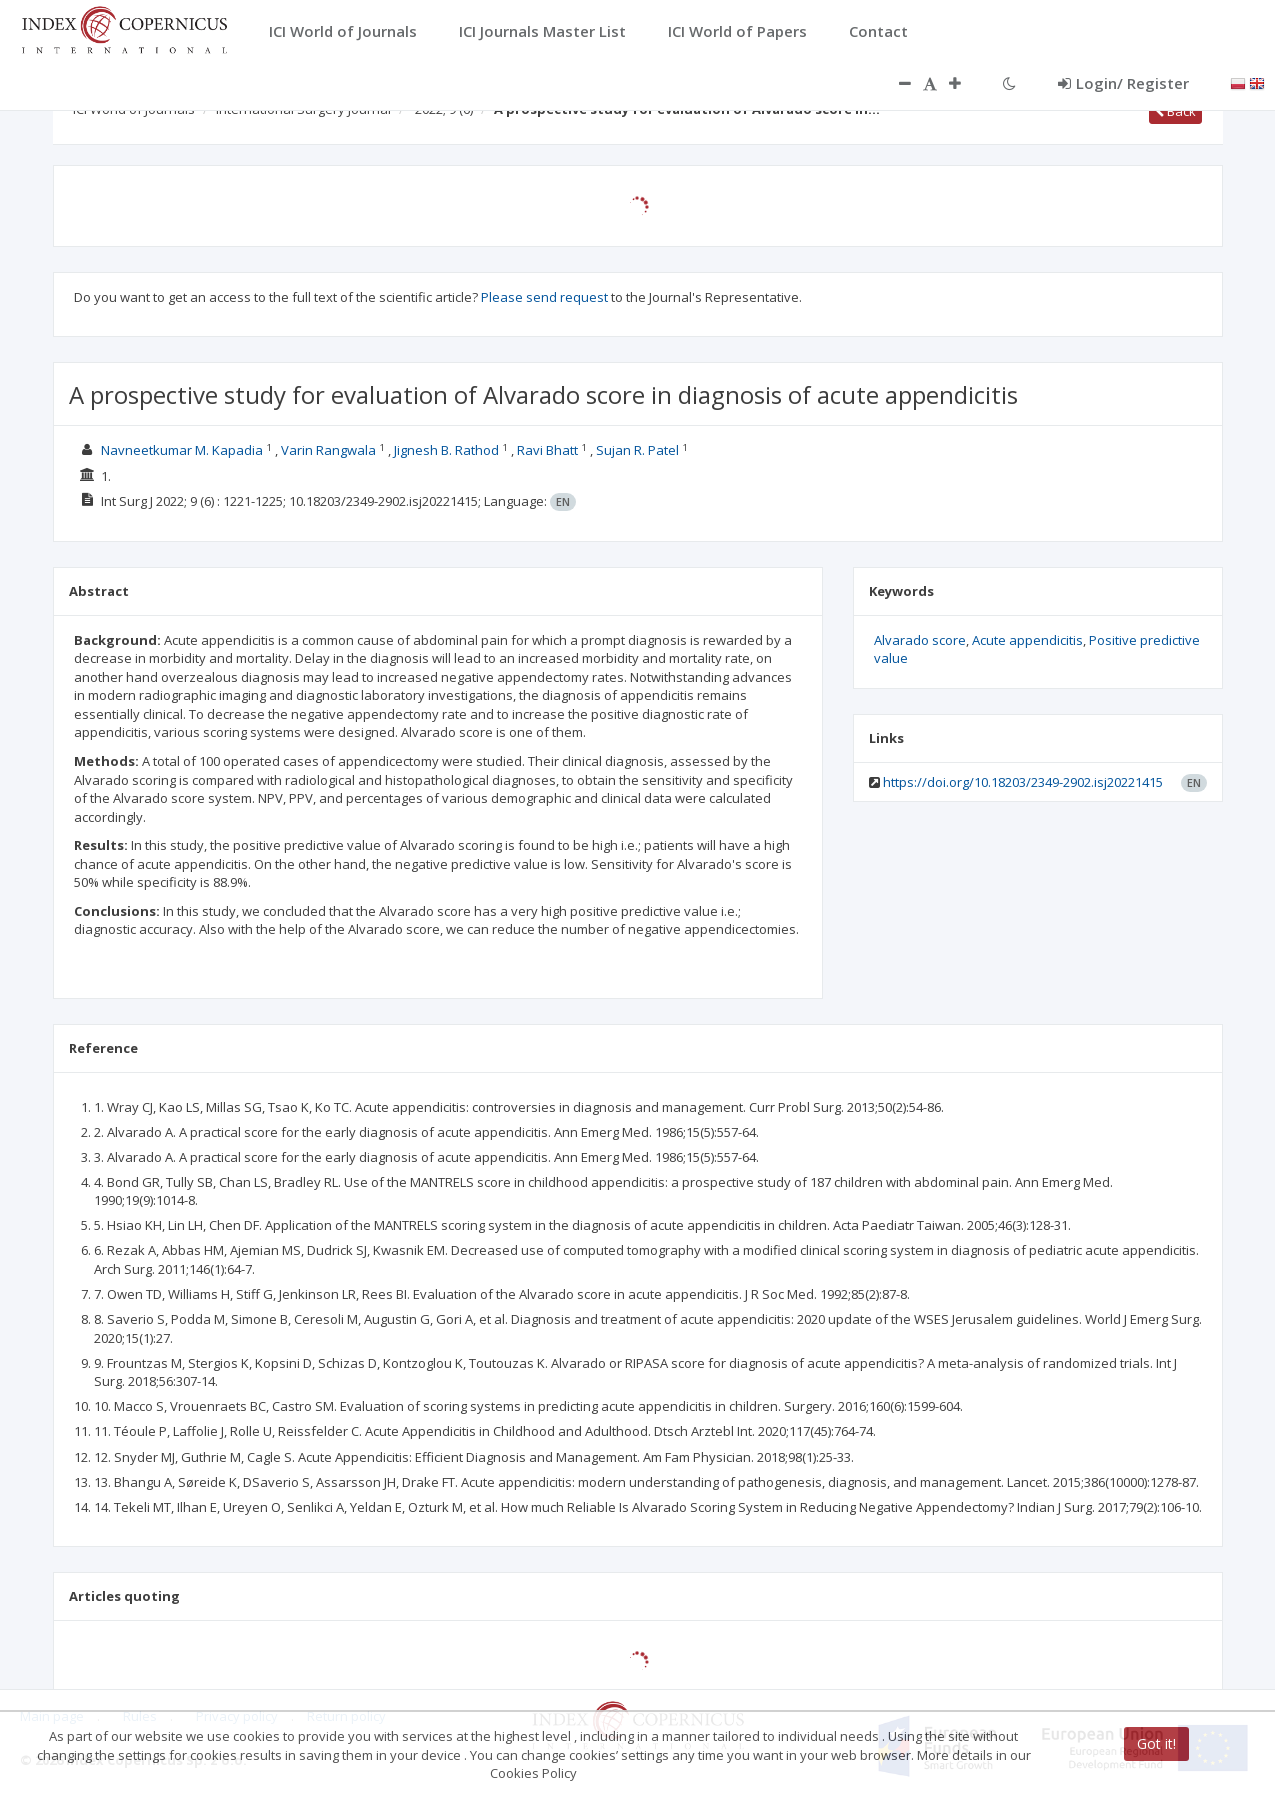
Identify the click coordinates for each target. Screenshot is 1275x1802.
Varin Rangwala (328, 450)
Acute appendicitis (1027, 640)
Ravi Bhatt (547, 450)
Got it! (1156, 1743)
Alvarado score (920, 640)
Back (1175, 111)
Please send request (544, 297)
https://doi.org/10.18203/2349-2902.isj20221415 (1023, 782)
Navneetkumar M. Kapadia (182, 450)
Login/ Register (1123, 83)
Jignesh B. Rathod (446, 450)
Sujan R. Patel (637, 450)
